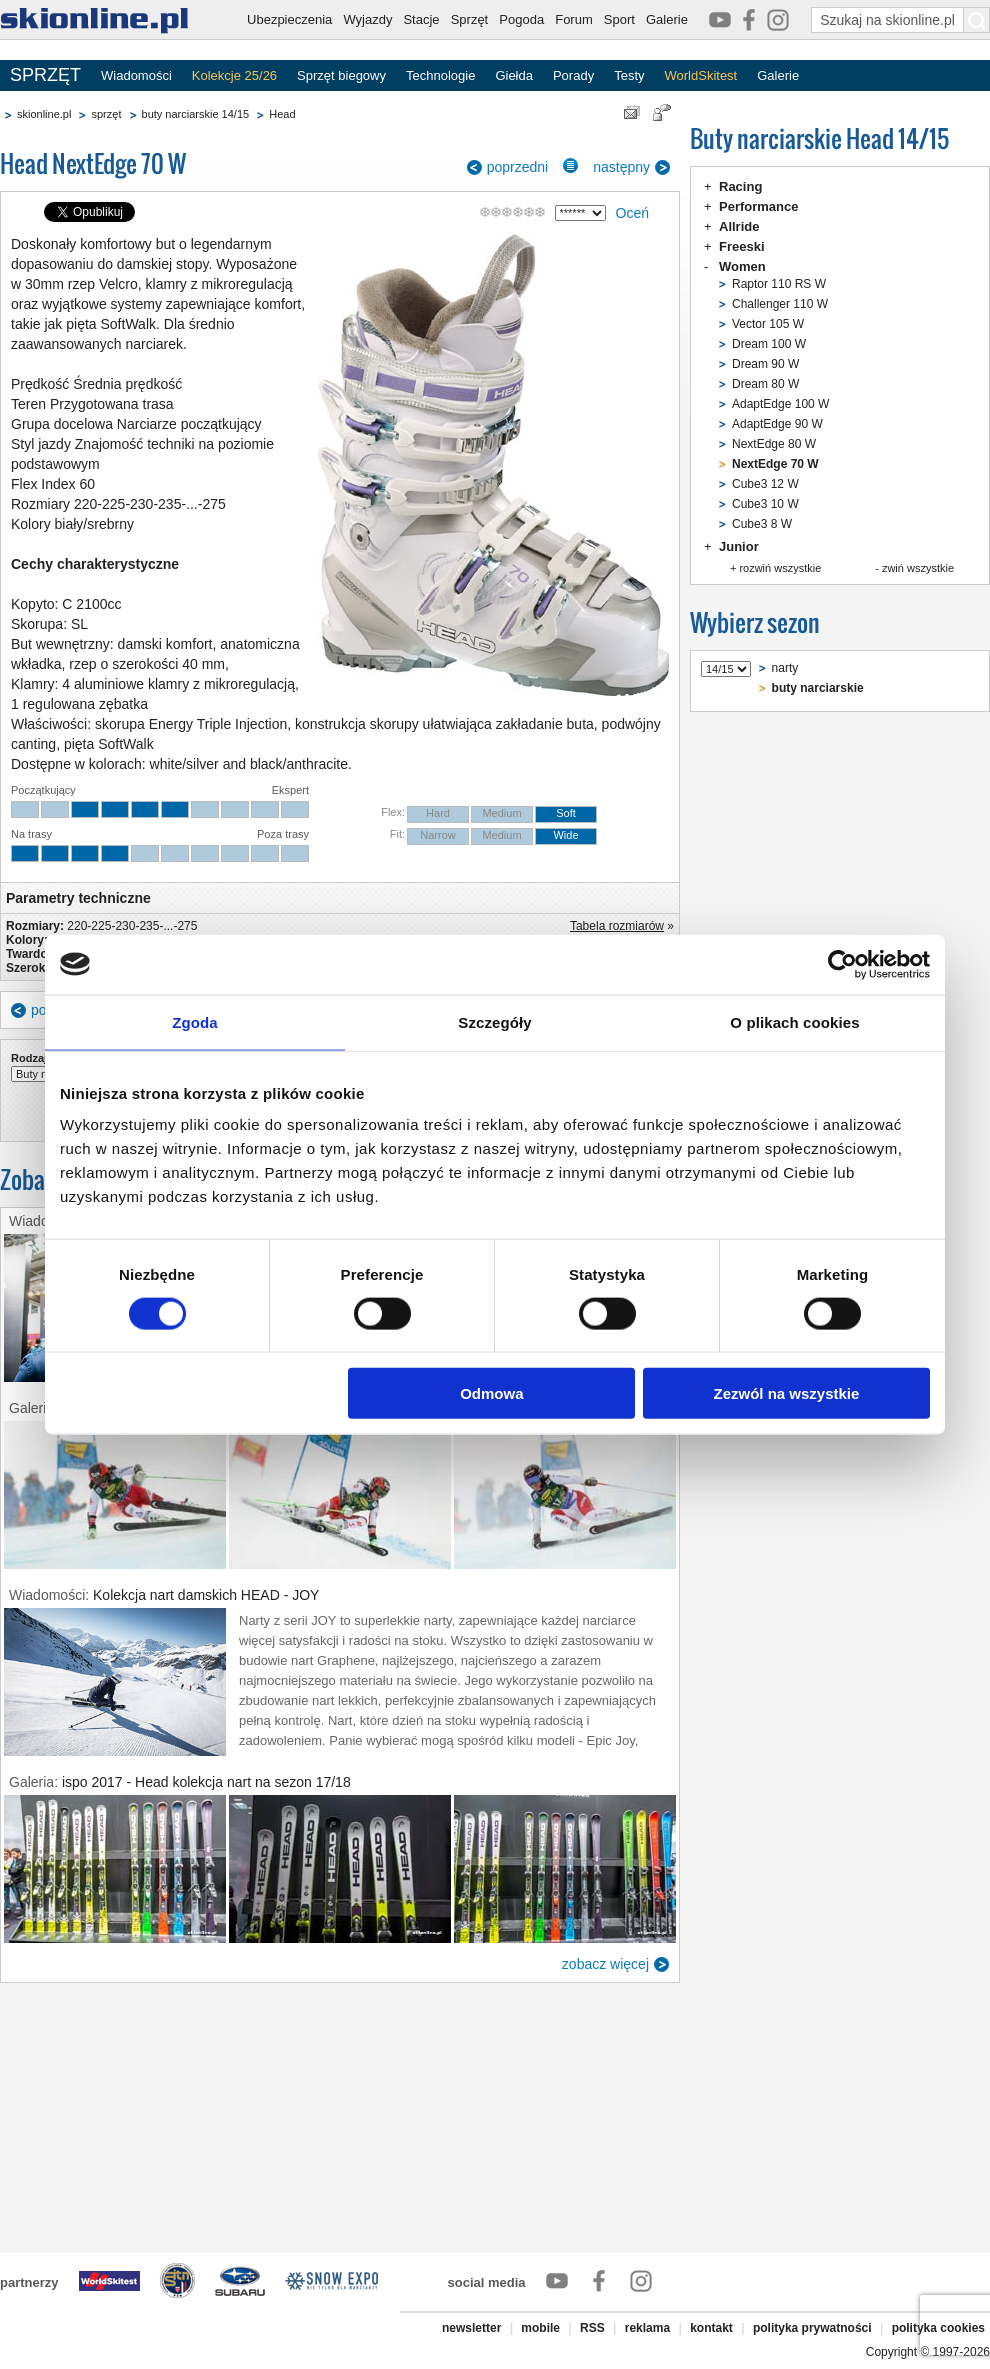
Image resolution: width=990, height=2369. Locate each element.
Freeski (742, 246)
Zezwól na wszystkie (787, 1393)
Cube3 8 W (762, 524)
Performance (758, 206)
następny (621, 167)
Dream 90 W (765, 364)
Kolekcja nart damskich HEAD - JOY (206, 1595)
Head (282, 114)
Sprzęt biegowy (341, 75)
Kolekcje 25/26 (234, 75)
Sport (619, 19)
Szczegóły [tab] (494, 1021)
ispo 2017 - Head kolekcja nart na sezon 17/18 (206, 1782)
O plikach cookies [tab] (794, 1021)
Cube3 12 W (765, 484)
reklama (647, 2328)
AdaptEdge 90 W (777, 424)
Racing (740, 186)
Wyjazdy (367, 19)
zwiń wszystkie (918, 568)
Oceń (632, 213)
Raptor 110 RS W (779, 284)
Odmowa (491, 1393)
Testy (629, 75)
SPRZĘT (45, 75)
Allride (739, 226)
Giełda (514, 75)
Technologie (440, 75)
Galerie (667, 19)
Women (742, 266)
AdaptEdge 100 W (780, 404)
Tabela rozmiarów (617, 926)
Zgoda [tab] (195, 1021)
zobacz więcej (605, 1964)
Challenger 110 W (780, 304)
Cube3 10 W (765, 504)
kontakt (711, 2328)
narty (785, 668)
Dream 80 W (765, 384)
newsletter (471, 2328)
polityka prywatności (812, 2328)
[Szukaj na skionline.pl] (977, 20)
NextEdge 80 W (774, 444)
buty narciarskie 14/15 (196, 114)
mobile (540, 2328)
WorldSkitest (701, 75)
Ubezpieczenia (289, 19)
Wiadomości (136, 75)
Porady (573, 75)
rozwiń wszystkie (780, 568)
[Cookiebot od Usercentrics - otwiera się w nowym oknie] (842, 964)
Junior (739, 546)
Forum (574, 19)
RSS (592, 2328)
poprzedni (518, 167)
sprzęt (106, 114)
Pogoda (521, 19)
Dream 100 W (769, 344)
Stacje (421, 19)
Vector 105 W (768, 324)
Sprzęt (470, 19)
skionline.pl (44, 114)
